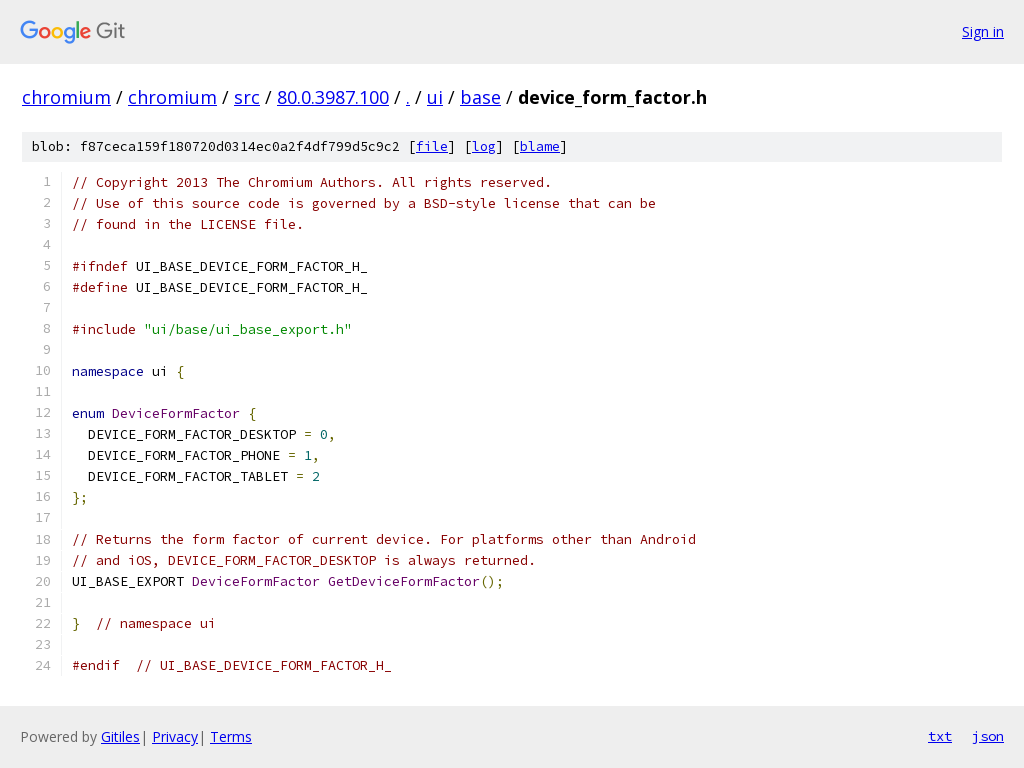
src (247, 97)
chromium (66, 97)
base (480, 97)
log (484, 146)
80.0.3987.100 (333, 97)
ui (435, 97)
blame (540, 146)
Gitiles (120, 736)
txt (940, 736)
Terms (231, 736)
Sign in (983, 31)
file (432, 146)
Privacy (175, 736)
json (988, 736)
